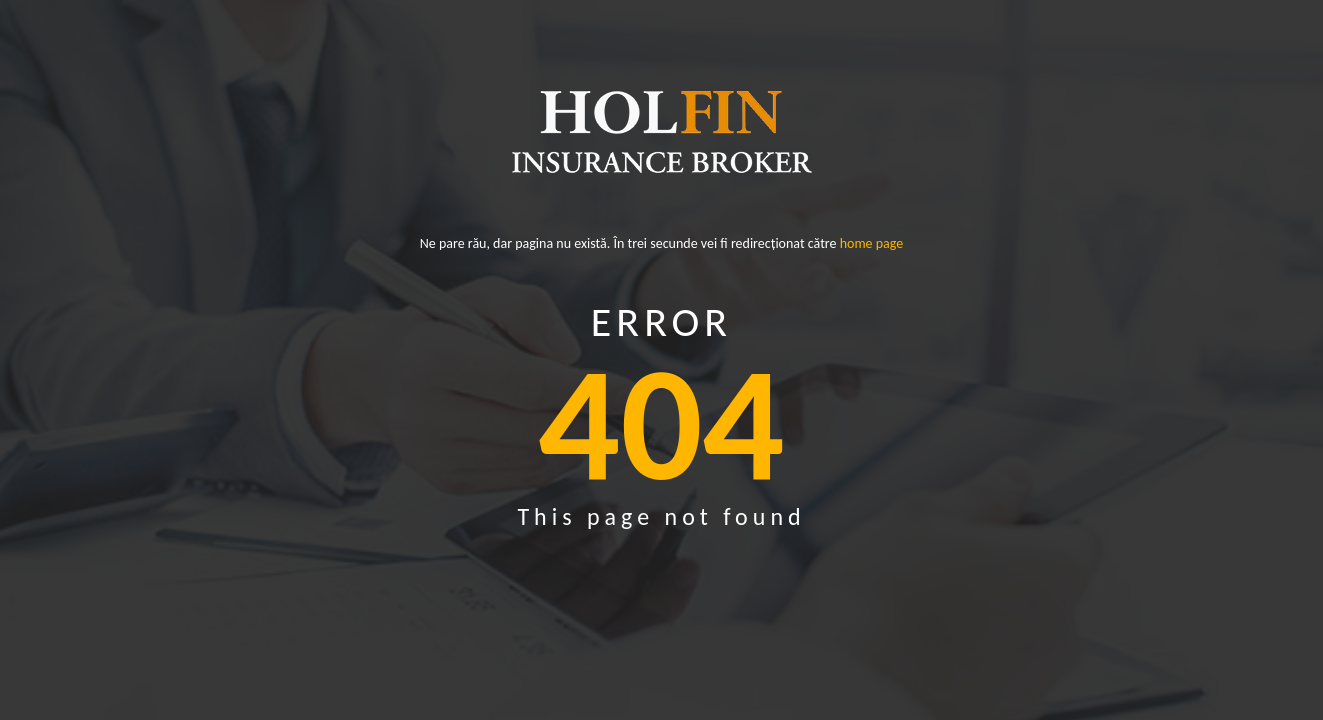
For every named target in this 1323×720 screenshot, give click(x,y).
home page (872, 244)
